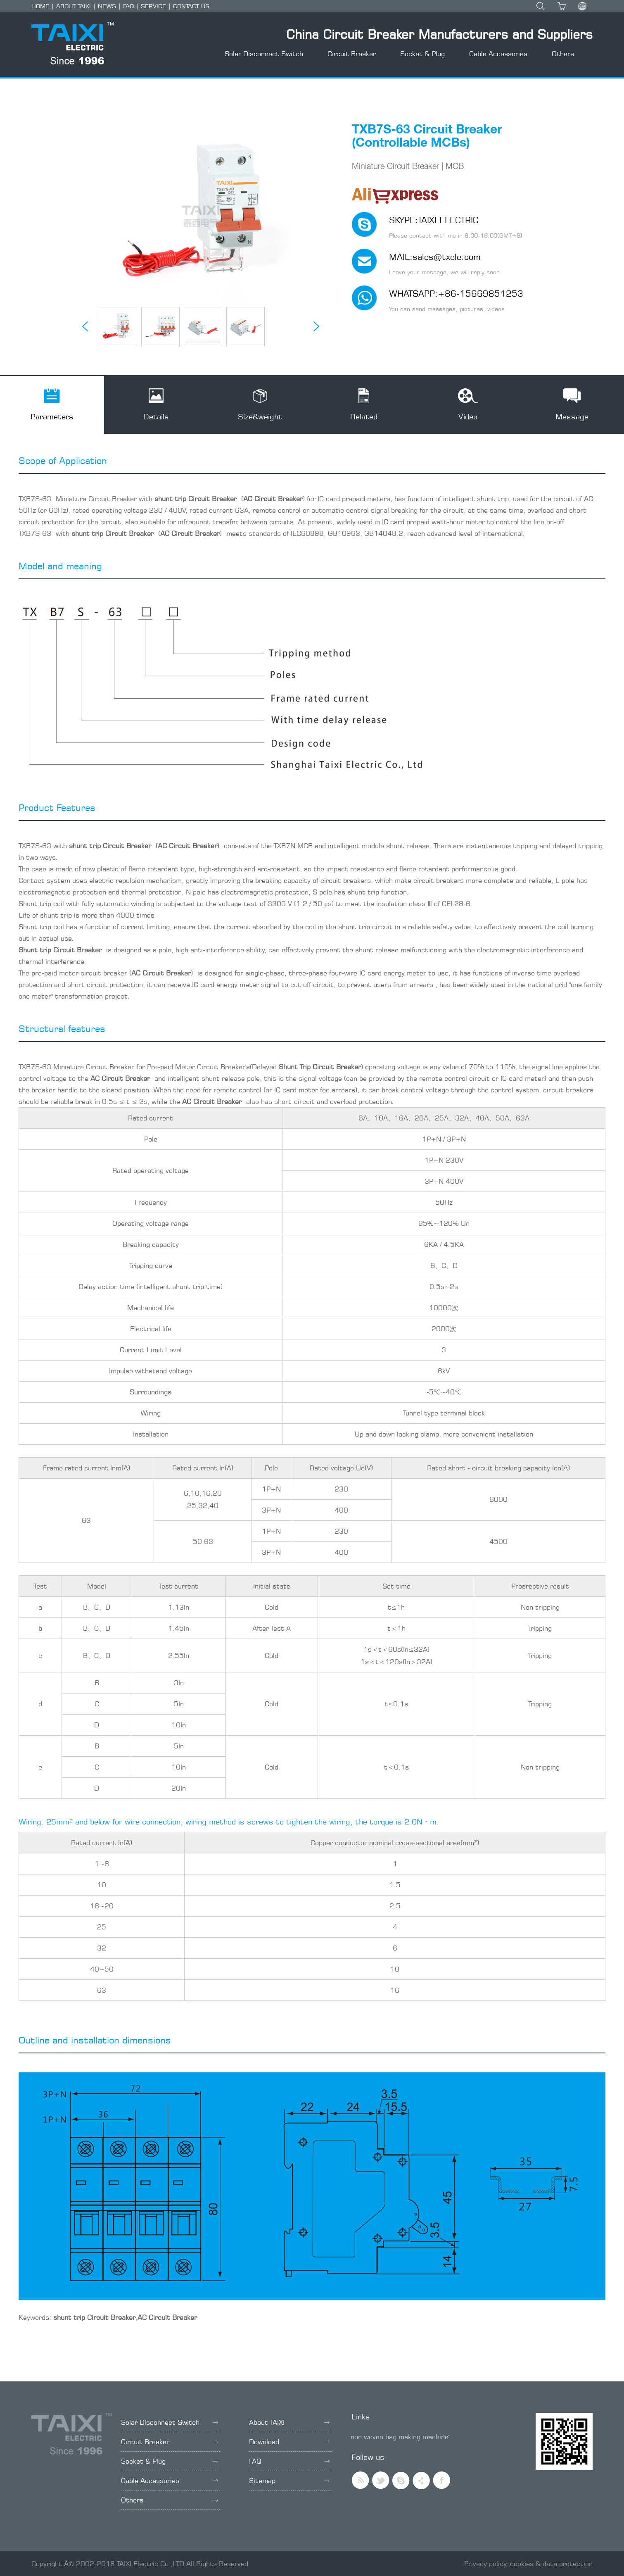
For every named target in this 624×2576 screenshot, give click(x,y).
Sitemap (289, 2480)
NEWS (107, 6)
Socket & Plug (422, 54)
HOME (40, 6)
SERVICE (153, 6)
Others (563, 54)
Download (289, 2442)
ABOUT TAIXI (73, 6)
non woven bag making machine (399, 2437)
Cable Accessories (498, 54)
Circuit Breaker (351, 54)
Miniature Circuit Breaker (96, 499)
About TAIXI (289, 2422)
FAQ (128, 6)
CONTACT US (191, 6)
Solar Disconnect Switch (264, 54)
